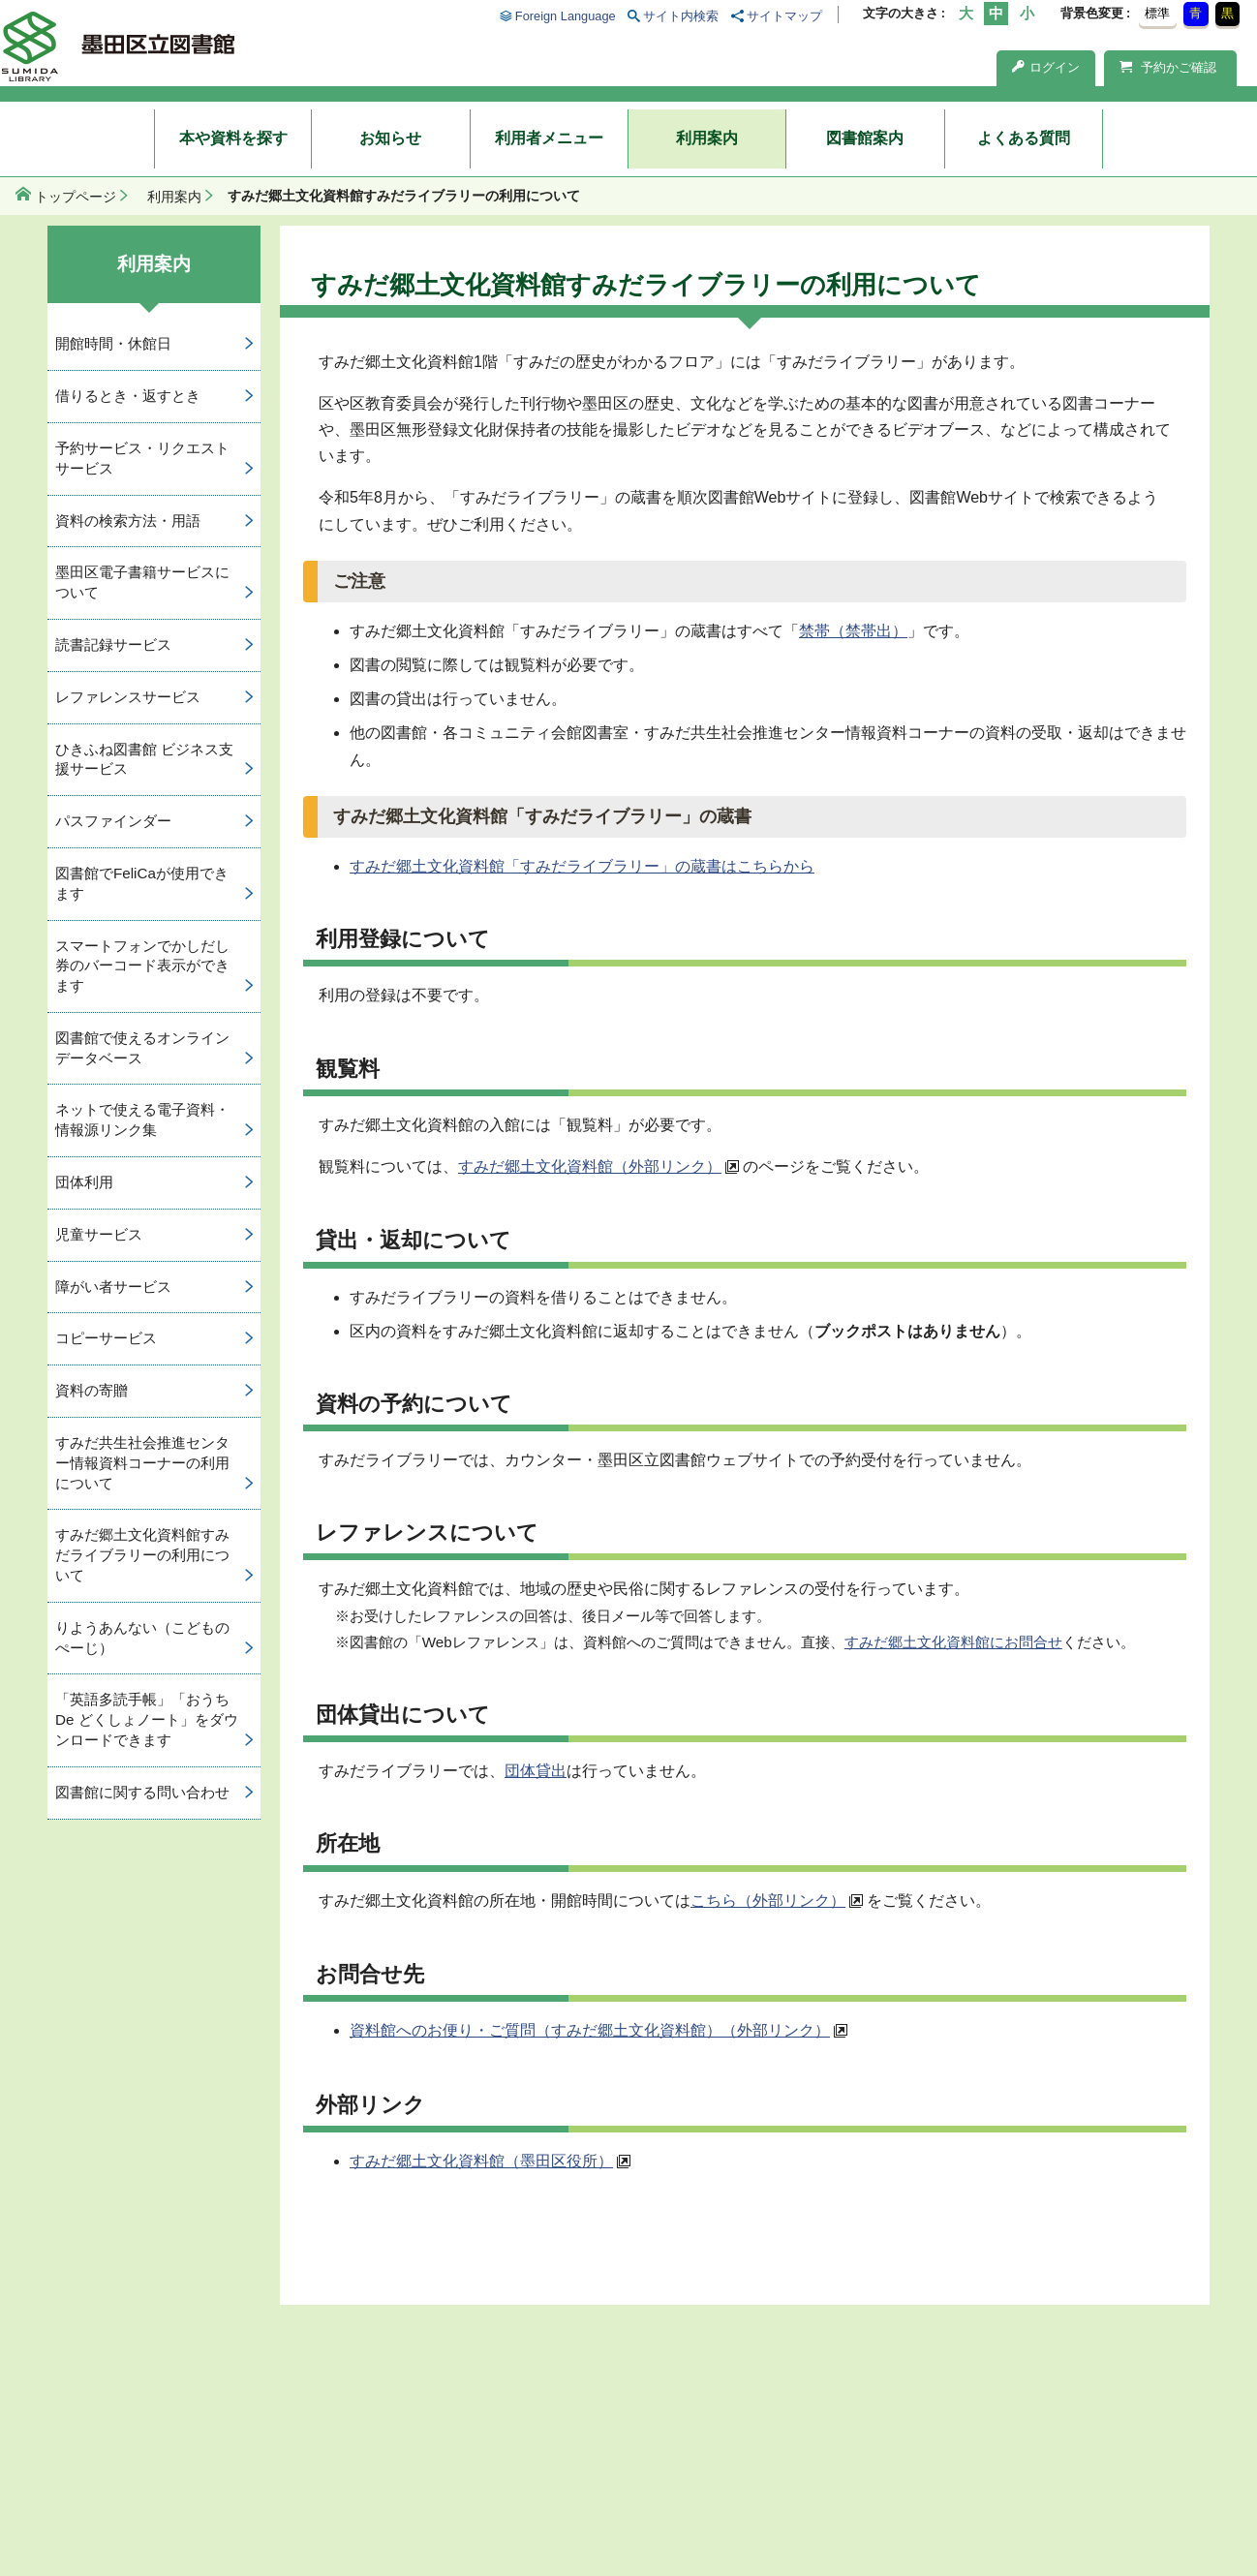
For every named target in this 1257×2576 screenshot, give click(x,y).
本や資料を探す (233, 138)
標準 (1157, 13)
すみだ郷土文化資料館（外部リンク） (589, 1166)
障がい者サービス (113, 1286)
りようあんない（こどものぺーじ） (142, 1637)
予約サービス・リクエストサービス (142, 458)
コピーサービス (106, 1338)
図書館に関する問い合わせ (142, 1792)
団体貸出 (536, 1771)
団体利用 (84, 1182)
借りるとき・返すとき (127, 395)
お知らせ (390, 138)
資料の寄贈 (91, 1390)
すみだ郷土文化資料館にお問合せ (953, 1642)
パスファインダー (113, 821)
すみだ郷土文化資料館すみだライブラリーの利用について (142, 1554)
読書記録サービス (113, 644)
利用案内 (707, 138)
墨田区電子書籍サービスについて (142, 582)
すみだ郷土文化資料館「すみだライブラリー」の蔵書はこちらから (582, 866)
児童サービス (98, 1234)
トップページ (75, 196)
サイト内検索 (681, 16)
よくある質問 (1023, 138)
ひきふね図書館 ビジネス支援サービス (144, 759)
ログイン (1046, 67)
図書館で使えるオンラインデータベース (142, 1047)
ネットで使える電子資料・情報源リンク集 (142, 1119)
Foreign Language (565, 16)
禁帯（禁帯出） (853, 631)
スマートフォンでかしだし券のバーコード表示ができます (142, 966)
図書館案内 (865, 138)
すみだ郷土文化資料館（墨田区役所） (481, 2161)
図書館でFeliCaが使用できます (142, 883)
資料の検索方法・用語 (127, 520)
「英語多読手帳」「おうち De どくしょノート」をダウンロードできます (146, 1719)
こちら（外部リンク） (767, 1900)
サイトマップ (784, 16)
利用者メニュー (549, 138)
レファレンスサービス (127, 697)
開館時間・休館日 (113, 343)
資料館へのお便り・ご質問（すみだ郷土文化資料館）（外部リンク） (590, 2030)
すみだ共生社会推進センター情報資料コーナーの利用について (142, 1462)
